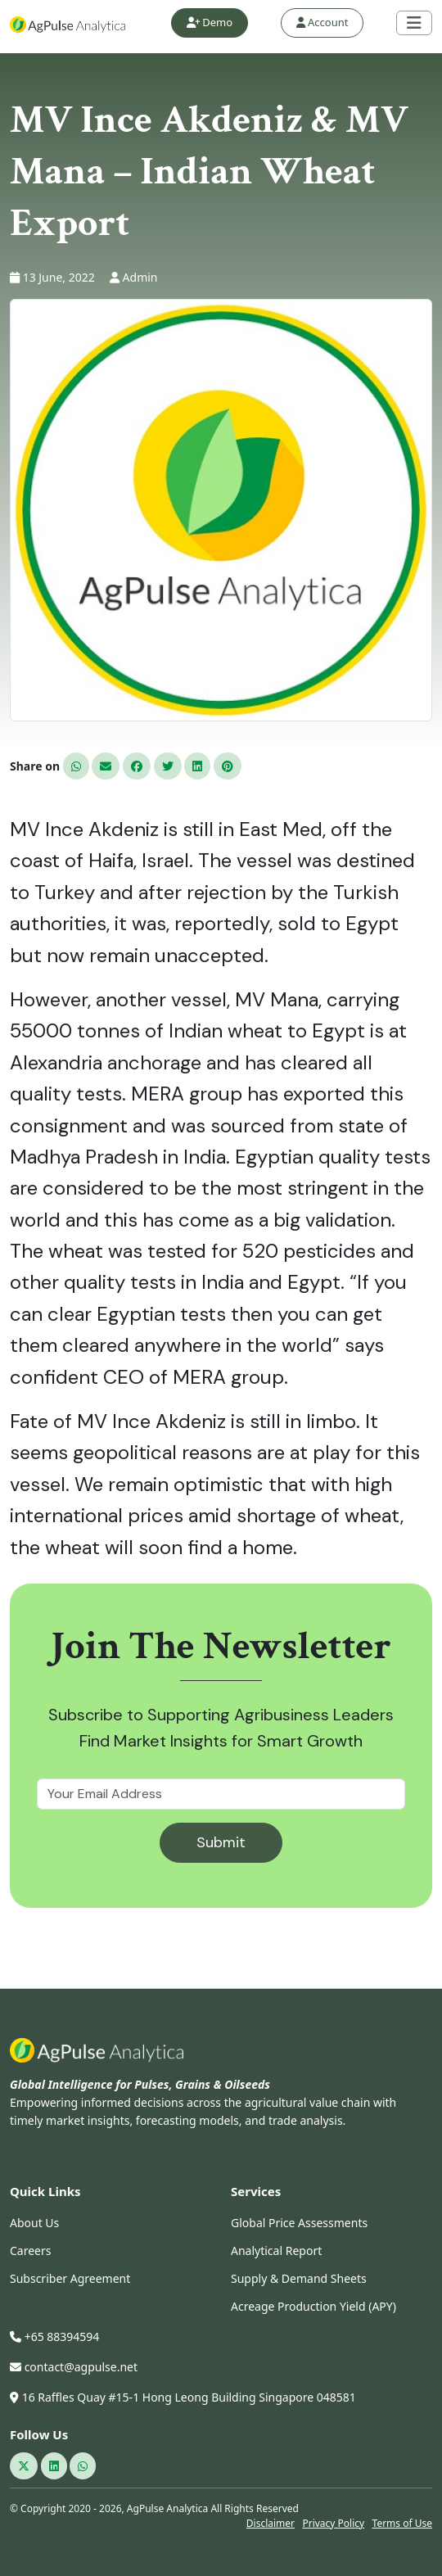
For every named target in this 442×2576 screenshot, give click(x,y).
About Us (34, 2222)
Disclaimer (270, 2523)
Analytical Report (276, 2250)
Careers (30, 2250)
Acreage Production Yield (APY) (313, 2306)
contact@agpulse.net (74, 2367)
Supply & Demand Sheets (299, 2278)
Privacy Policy (333, 2523)
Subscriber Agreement (70, 2278)
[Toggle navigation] (414, 23)
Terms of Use (402, 2523)
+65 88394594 (54, 2336)
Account (322, 22)
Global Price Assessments (299, 2222)
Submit (221, 1842)
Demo (209, 22)
